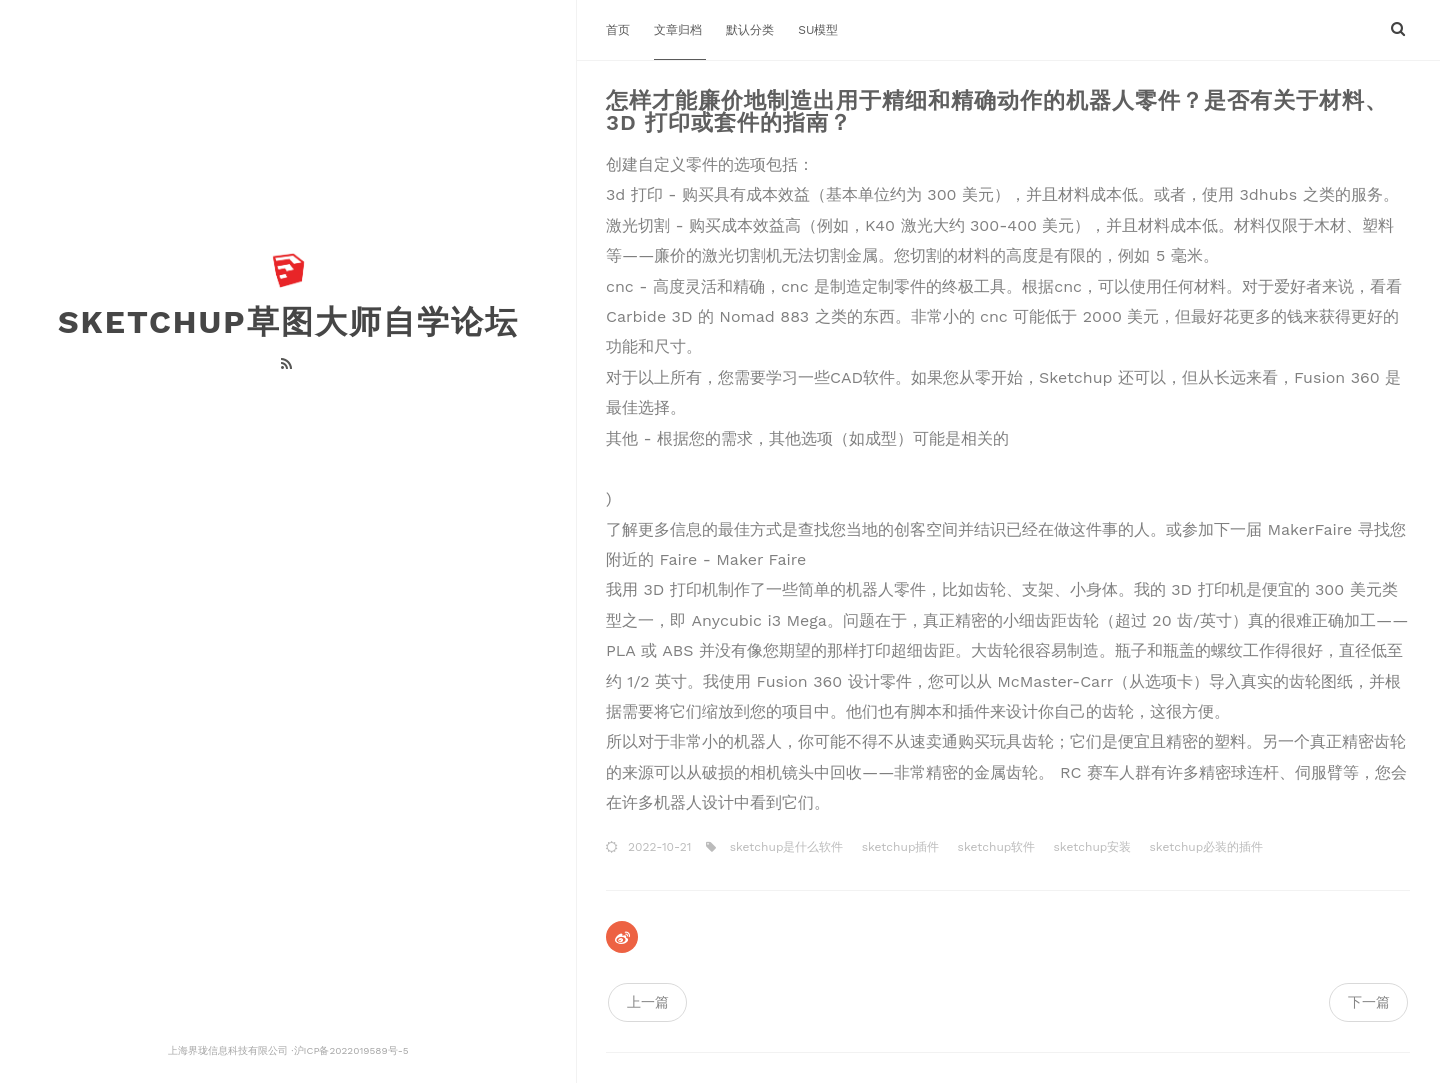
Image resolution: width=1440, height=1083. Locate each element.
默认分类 (752, 30)
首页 (620, 30)
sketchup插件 (899, 847)
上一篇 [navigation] (648, 1002)
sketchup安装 (1090, 847)
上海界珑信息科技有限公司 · (231, 1050)
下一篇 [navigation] (1369, 1002)
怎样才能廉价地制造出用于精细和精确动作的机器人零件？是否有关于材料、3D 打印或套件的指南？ (997, 111)
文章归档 (680, 30)
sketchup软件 (995, 847)
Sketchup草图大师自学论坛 (288, 322)
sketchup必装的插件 (1204, 847)
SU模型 (818, 30)
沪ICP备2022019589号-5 (350, 1050)
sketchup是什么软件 (785, 847)
